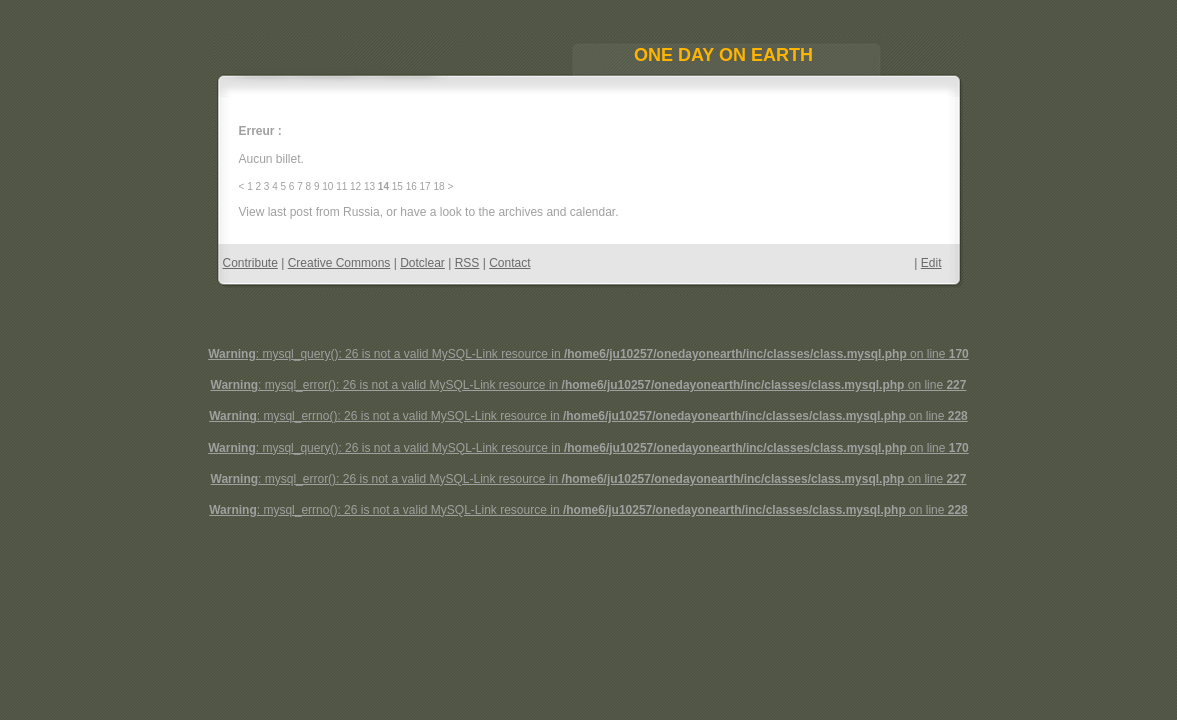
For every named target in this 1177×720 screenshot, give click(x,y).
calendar (592, 212)
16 (411, 186)
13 (369, 186)
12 (355, 186)
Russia (361, 212)
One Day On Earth (723, 55)
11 (341, 186)
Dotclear (422, 263)
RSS (467, 263)
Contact (509, 263)
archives (520, 212)
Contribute (250, 263)
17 (425, 186)
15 (397, 186)
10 (327, 186)
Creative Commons (339, 263)
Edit (931, 263)
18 (438, 186)
